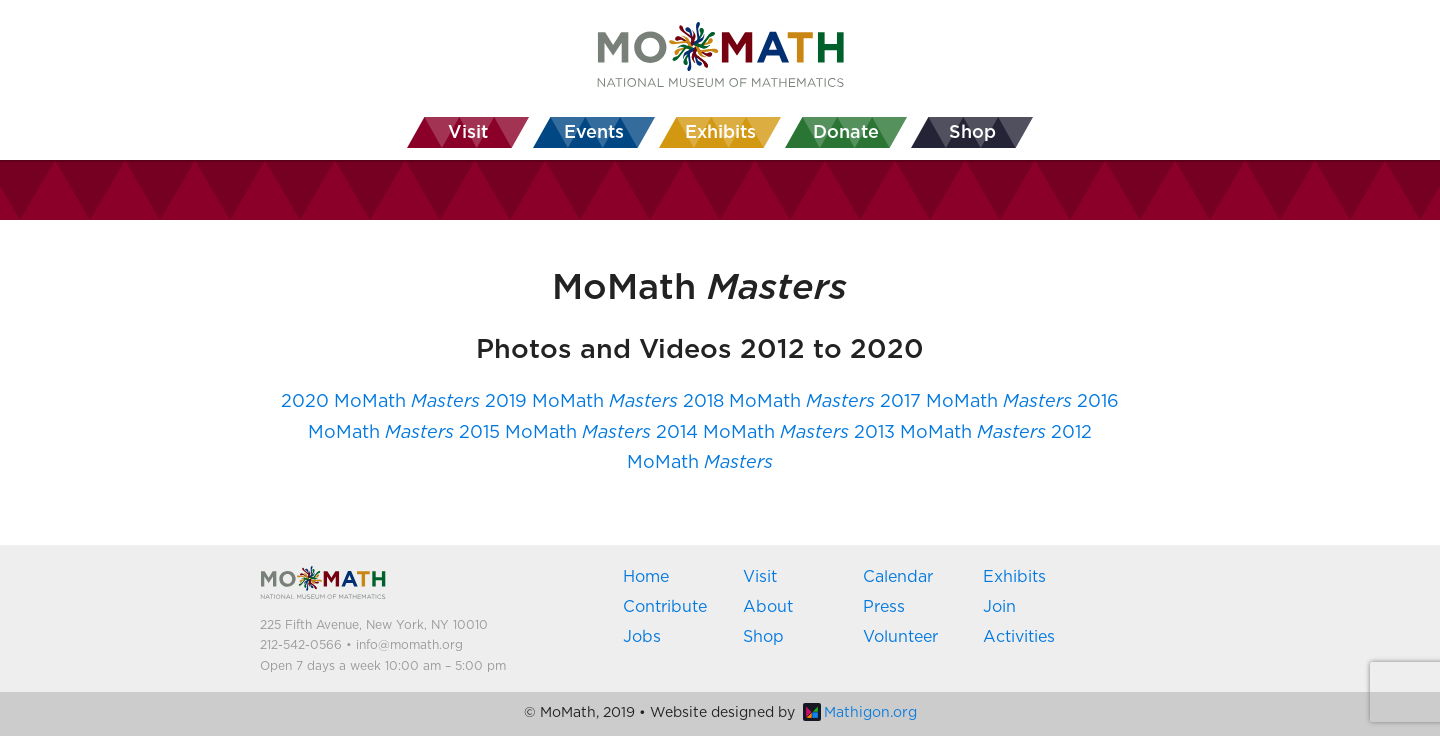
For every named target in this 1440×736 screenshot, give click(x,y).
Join (999, 607)
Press (884, 607)
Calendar (898, 577)
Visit (760, 577)
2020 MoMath (380, 402)
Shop (763, 637)
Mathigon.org (860, 713)
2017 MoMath (976, 402)
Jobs (642, 637)
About (768, 607)
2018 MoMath (779, 402)
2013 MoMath (950, 433)
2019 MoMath (581, 402)
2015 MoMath (555, 433)
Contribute (665, 607)
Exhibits (1014, 577)
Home (646, 577)
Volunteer (900, 637)
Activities (1019, 637)
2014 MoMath (752, 433)
